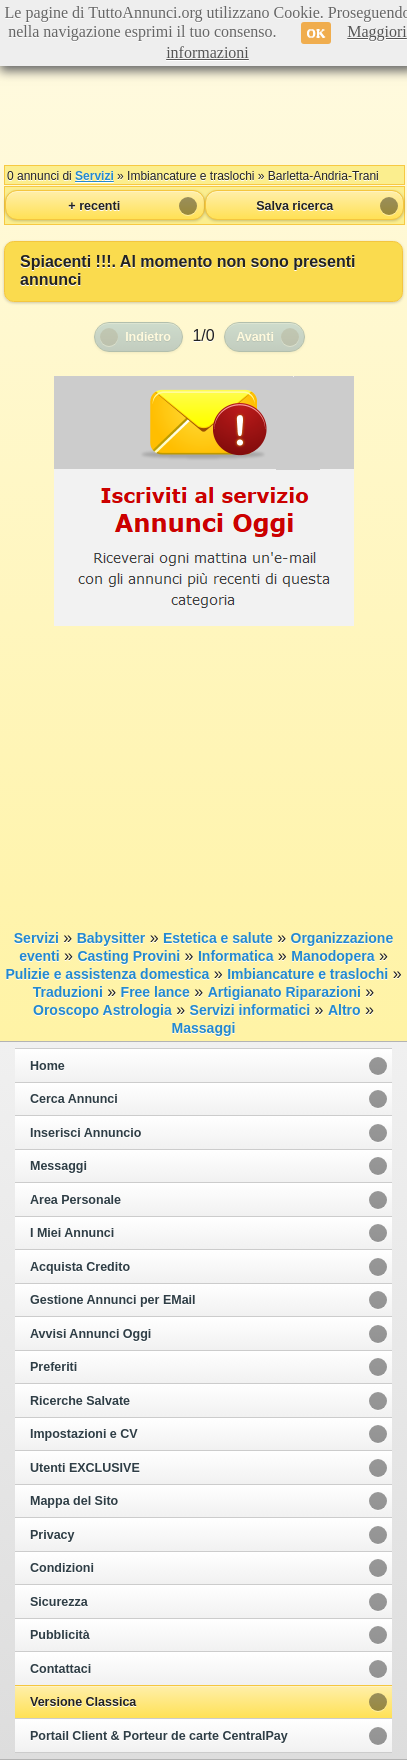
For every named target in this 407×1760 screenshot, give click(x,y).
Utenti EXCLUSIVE (85, 1468)
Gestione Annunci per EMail (113, 1300)
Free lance (155, 992)
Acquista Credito (80, 1267)
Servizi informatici (250, 1010)
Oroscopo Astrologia (102, 1010)
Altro (344, 1010)
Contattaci (60, 1669)
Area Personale (75, 1200)
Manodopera (332, 956)
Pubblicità (60, 1635)
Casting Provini (128, 956)
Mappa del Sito (74, 1501)
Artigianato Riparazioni (284, 992)
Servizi (94, 176)
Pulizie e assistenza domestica (107, 974)
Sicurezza (59, 1602)
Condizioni (62, 1568)
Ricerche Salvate (80, 1401)
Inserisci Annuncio (85, 1133)
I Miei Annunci (72, 1233)
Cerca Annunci (74, 1099)
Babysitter (111, 938)
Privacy (52, 1535)
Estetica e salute (218, 938)
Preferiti (53, 1367)
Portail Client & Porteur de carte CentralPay (159, 1736)
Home (47, 1066)
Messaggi (58, 1166)
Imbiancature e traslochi (307, 974)
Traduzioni (68, 992)
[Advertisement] (204, 110)
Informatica (235, 956)
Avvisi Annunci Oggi (90, 1334)
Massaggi (204, 1028)
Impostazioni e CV (84, 1434)
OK (316, 33)
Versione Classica (83, 1702)
